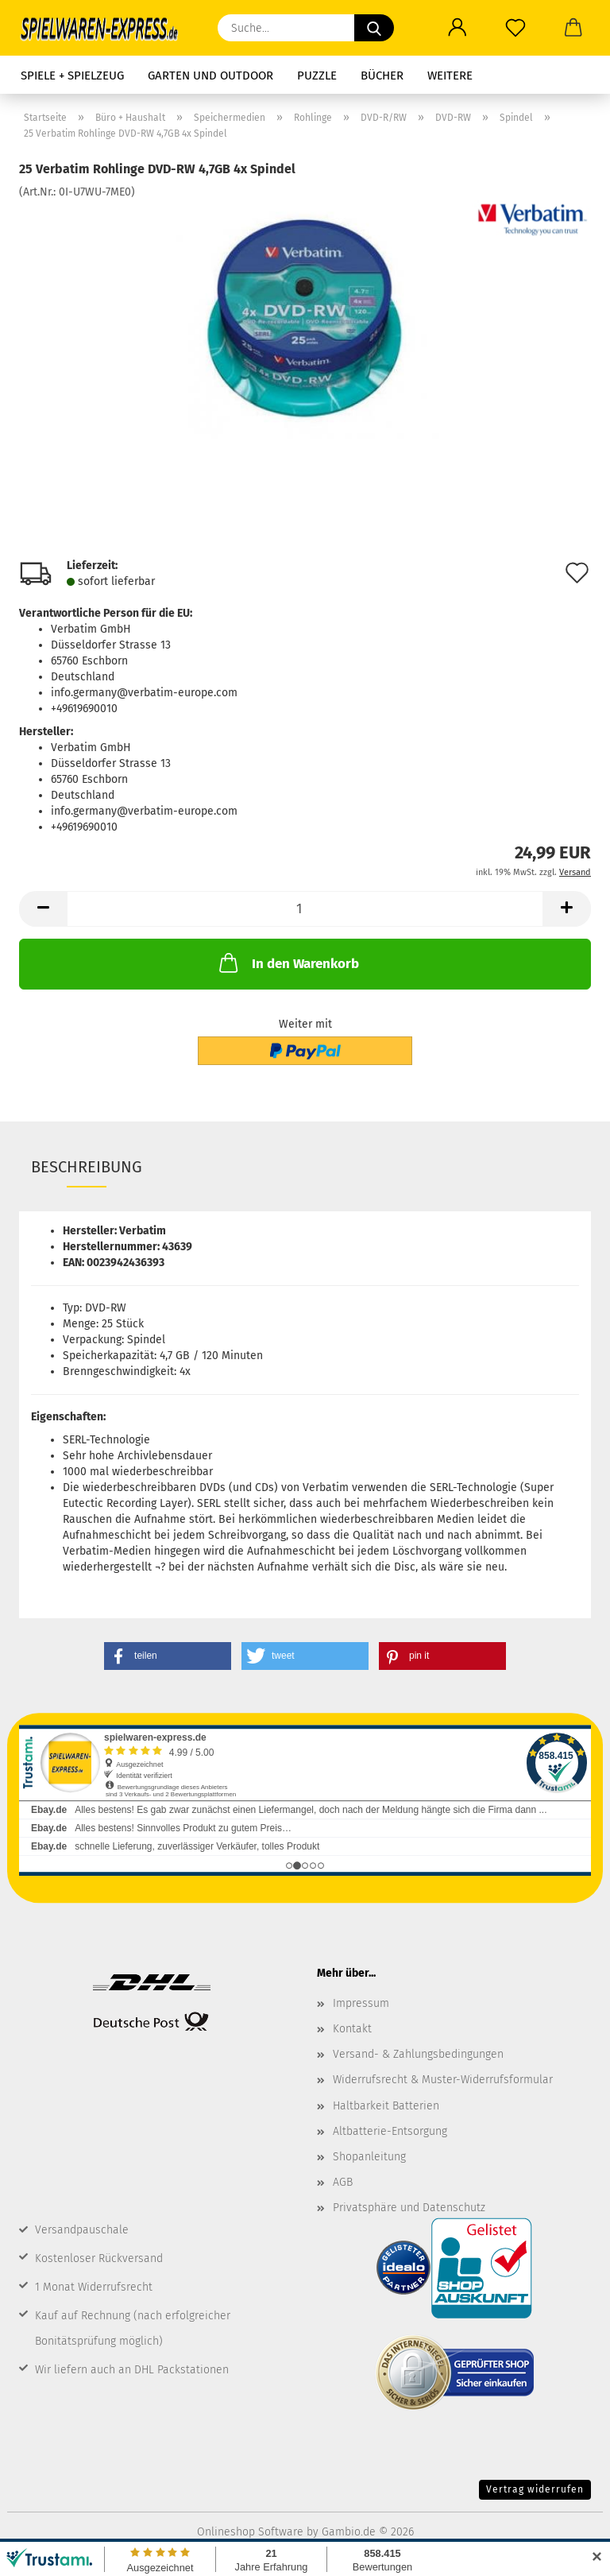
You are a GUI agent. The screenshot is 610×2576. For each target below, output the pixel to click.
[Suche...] (374, 27)
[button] (457, 28)
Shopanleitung (369, 2156)
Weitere (450, 75)
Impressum (361, 2003)
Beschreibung (86, 1166)
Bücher (382, 75)
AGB (343, 2182)
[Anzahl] (305, 909)
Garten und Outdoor (210, 75)
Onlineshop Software (250, 2532)
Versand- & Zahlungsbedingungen (418, 2054)
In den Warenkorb (287, 962)
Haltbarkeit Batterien (386, 2106)
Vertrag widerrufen (535, 2489)
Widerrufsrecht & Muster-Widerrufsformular (443, 2079)
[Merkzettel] (515, 28)
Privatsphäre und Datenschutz (409, 2207)
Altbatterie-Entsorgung (390, 2131)
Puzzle (317, 75)
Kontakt (352, 2029)
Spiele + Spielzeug (72, 75)
